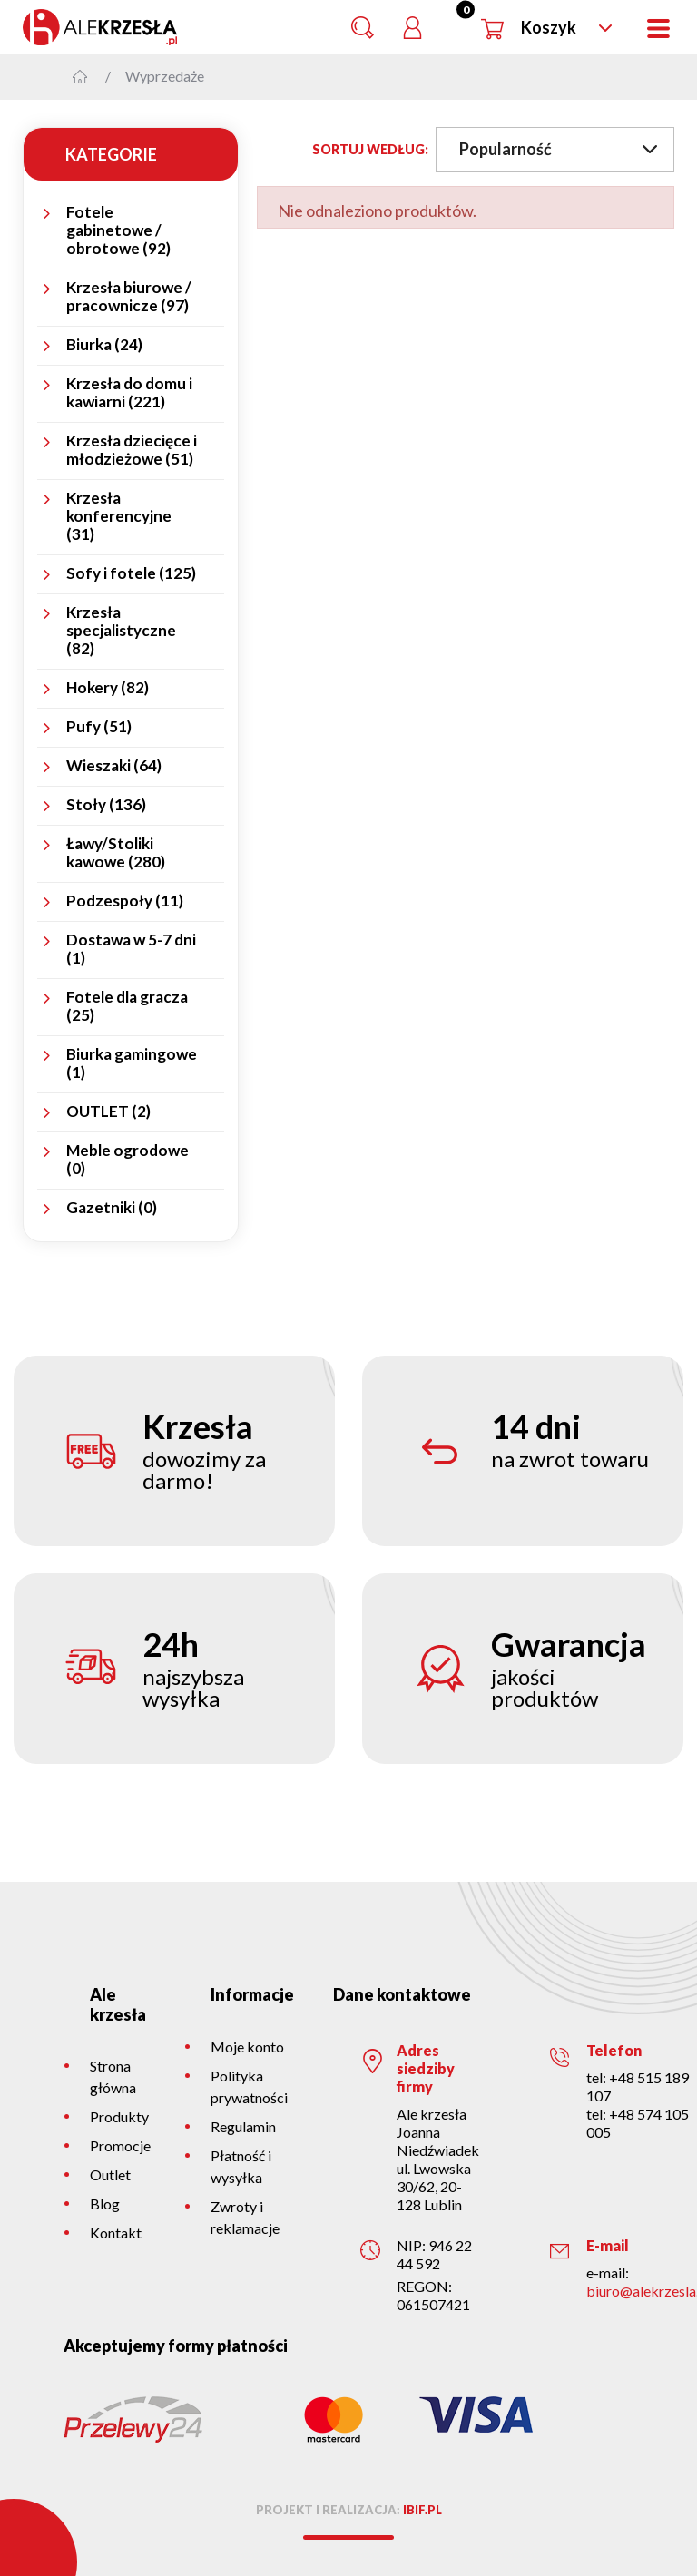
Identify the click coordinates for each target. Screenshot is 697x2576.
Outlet (110, 2174)
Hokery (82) (107, 688)
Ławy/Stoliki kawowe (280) (115, 853)
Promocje (120, 2145)
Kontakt (116, 2232)
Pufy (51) (99, 727)
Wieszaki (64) (114, 766)
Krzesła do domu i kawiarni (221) (129, 393)
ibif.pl (422, 2510)
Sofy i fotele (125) (131, 573)
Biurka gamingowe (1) (131, 1063)
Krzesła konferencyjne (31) (119, 516)
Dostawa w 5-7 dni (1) (131, 949)
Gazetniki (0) (111, 1208)
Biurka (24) (104, 345)
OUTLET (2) (108, 1111)
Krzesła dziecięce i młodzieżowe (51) (131, 450)
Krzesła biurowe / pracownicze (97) (128, 297)
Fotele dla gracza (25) (127, 1006)
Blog (105, 2203)
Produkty (119, 2116)
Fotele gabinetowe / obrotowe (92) (118, 230)
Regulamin (243, 2126)
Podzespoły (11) (124, 901)
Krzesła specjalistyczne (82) (121, 630)
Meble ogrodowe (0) (127, 1159)
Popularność (558, 149)
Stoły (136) (106, 805)
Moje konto (247, 2046)
